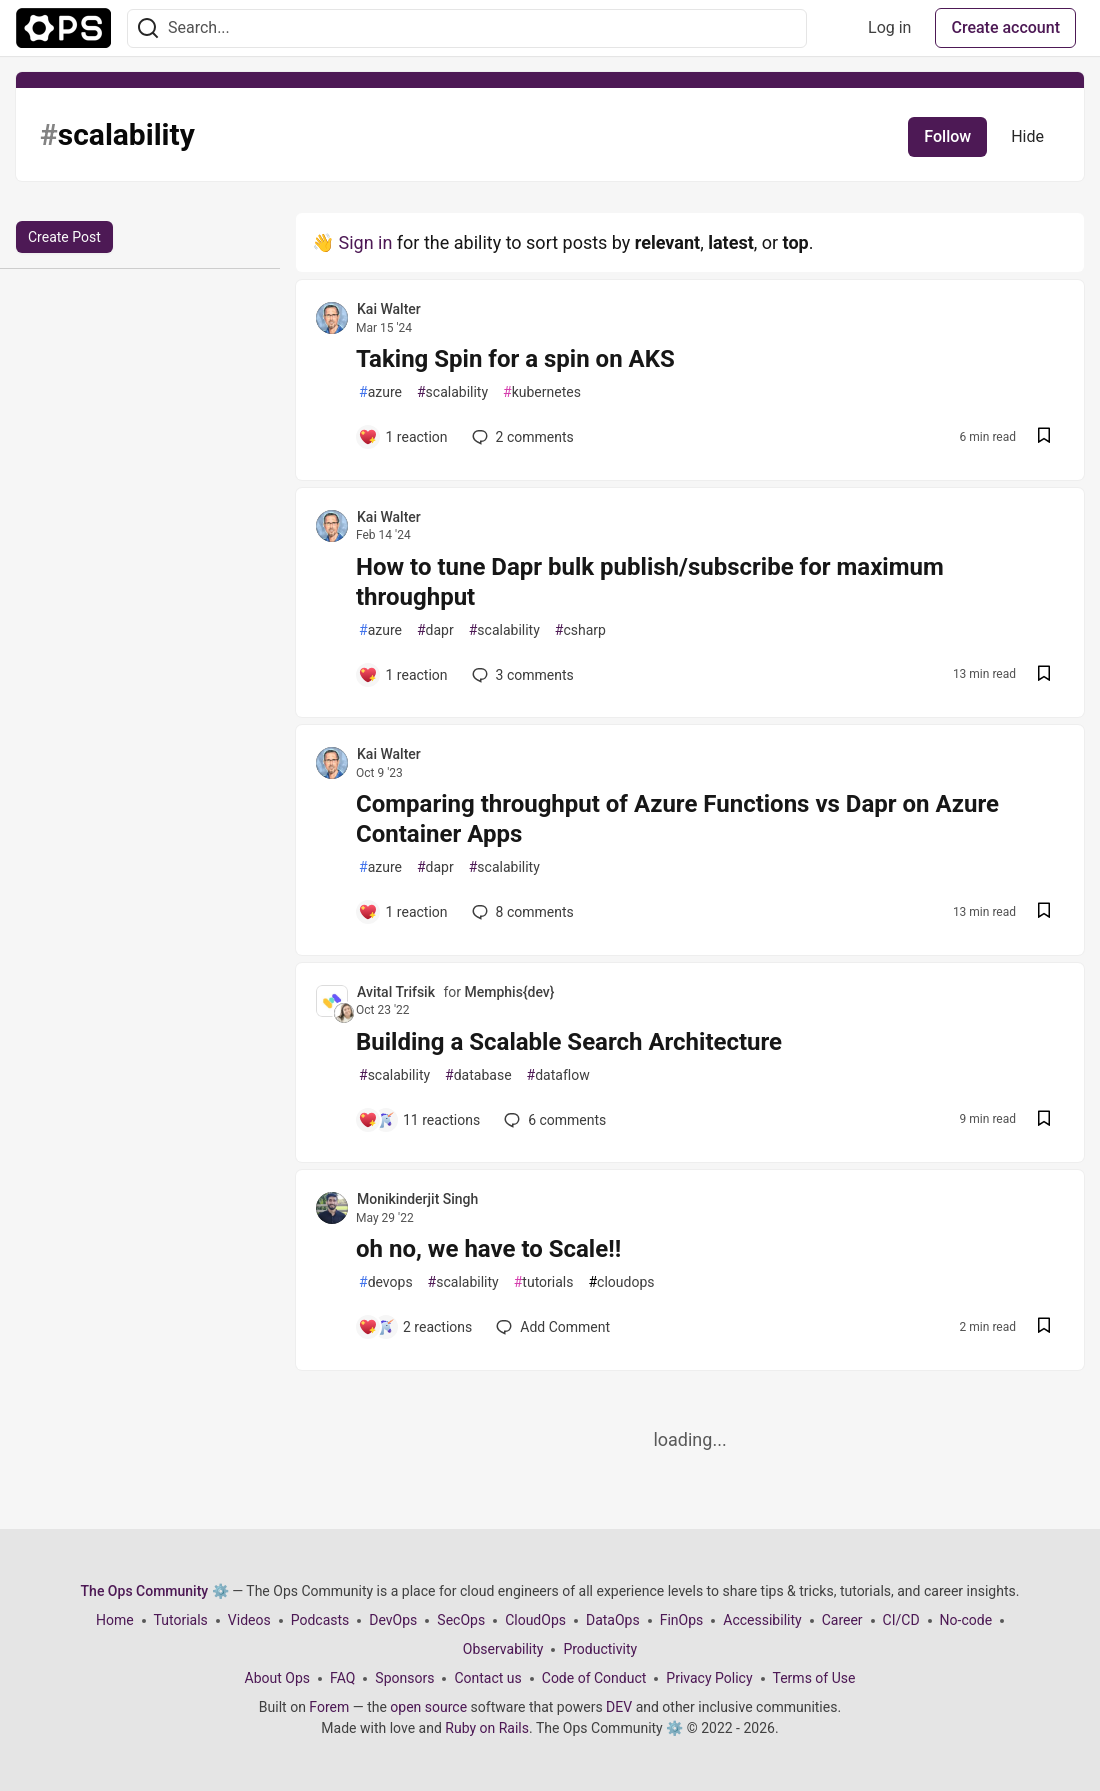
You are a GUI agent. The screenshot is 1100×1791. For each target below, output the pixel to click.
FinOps (682, 1620)
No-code (966, 1620)
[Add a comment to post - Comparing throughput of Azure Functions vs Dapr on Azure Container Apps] (403, 912)
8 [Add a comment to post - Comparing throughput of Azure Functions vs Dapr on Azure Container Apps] (521, 912)
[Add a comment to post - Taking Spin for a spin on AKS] (403, 437)
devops (386, 1282)
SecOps (461, 1620)
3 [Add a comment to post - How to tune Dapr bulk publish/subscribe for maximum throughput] (521, 675)
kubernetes (542, 392)
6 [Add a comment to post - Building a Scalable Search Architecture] (553, 1120)
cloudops (621, 1282)
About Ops (277, 1678)
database (478, 1075)
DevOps (393, 1620)
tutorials (544, 1282)
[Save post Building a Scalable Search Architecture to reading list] (1044, 1120)
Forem (329, 1707)
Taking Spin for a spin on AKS (515, 359)
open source (428, 1707)
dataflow (558, 1075)
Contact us (487, 1678)
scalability (452, 392)
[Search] (148, 28)
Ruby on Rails (487, 1728)
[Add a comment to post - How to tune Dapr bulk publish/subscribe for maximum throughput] (403, 675)
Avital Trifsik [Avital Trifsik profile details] (396, 992)
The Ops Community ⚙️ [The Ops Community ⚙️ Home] (155, 1591)
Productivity (600, 1649)
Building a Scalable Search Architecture (569, 1042)
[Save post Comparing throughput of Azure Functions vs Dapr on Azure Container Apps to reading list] (1044, 912)
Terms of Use (814, 1678)
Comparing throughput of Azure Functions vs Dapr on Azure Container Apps (677, 819)
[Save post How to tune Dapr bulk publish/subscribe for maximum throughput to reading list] (1044, 675)
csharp (580, 630)
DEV (619, 1707)
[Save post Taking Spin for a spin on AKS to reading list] (1044, 437)
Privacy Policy (709, 1678)
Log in (889, 27)
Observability (503, 1649)
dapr (435, 630)
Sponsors (404, 1678)
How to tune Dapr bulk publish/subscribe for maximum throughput (650, 582)
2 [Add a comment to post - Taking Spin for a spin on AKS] (521, 437)
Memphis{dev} (510, 992)
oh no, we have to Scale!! (488, 1249)
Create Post (64, 237)
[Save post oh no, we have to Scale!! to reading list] (1044, 1327)
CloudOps (535, 1620)
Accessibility (762, 1620)
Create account (1005, 27)
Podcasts (320, 1620)
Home (115, 1620)
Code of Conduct (594, 1678)
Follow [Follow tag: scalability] (947, 136)
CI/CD (901, 1620)
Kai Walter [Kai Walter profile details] (389, 309)
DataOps (613, 1620)
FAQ (342, 1678)
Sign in (365, 242)
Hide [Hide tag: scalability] (1027, 136)
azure (380, 392)
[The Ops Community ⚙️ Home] (63, 28)
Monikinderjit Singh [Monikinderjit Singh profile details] (417, 1199)
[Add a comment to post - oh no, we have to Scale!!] (415, 1327)
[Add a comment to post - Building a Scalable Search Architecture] (419, 1120)
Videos (249, 1620)
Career (842, 1620)
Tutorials (181, 1620)
